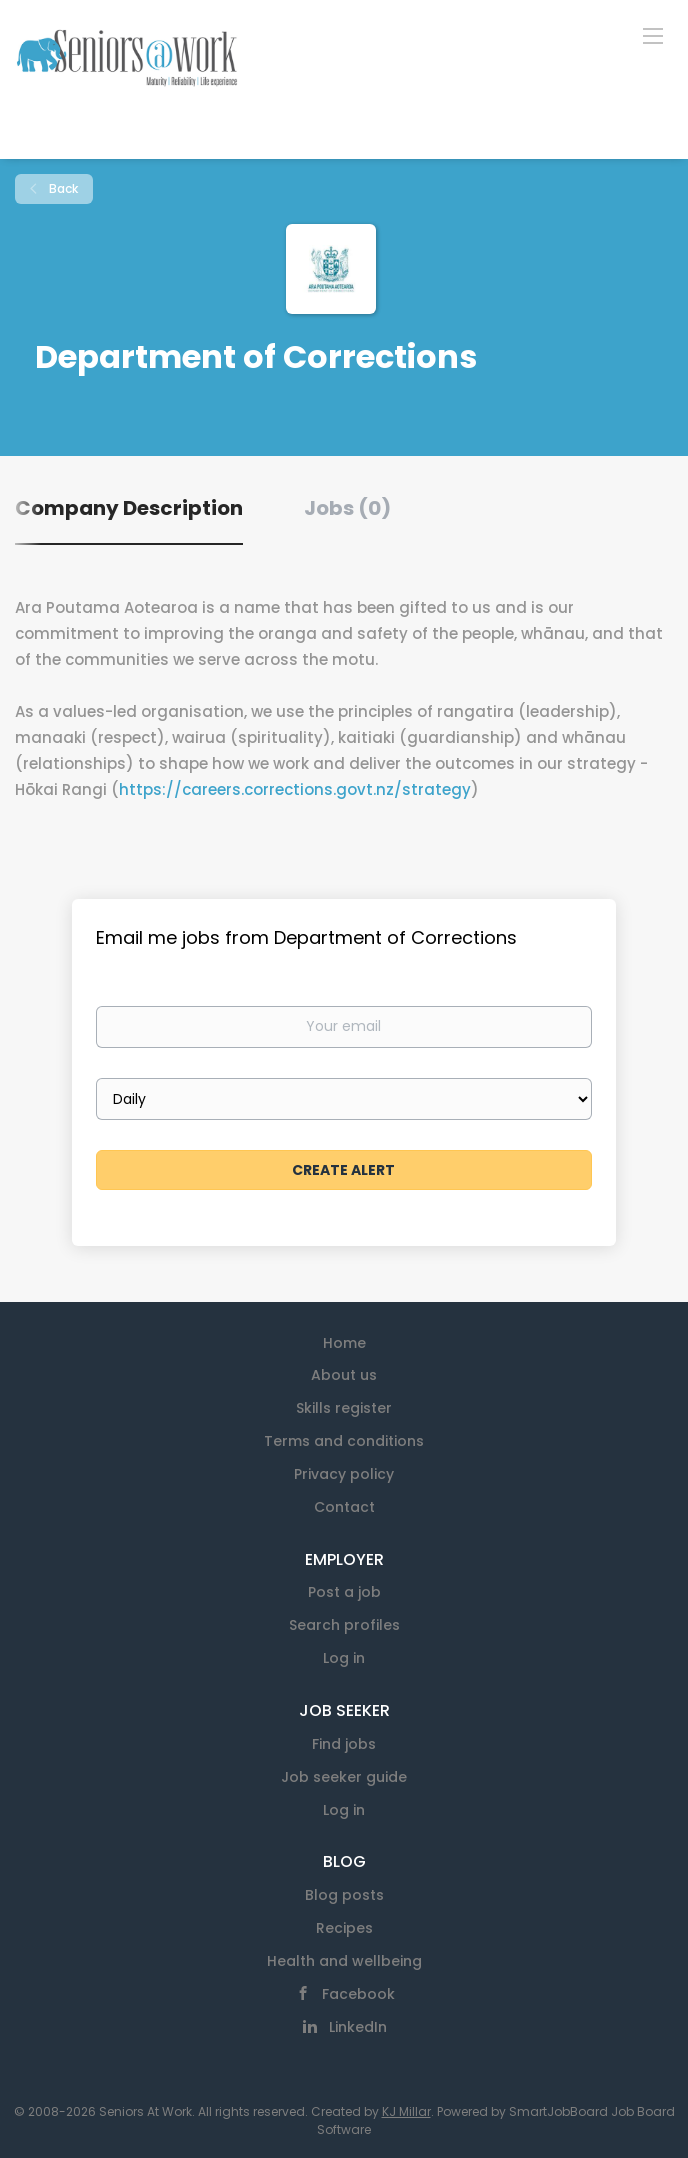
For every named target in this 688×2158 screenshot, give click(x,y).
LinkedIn (358, 2027)
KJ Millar (406, 2111)
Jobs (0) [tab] (347, 508)
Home (344, 1343)
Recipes (344, 1928)
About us (344, 1375)
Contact (344, 1507)
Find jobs (344, 1744)
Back (62, 188)
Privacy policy (344, 1474)
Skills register (344, 1408)
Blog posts (344, 1895)
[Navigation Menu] (653, 35)
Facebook (358, 1994)
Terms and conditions (344, 1441)
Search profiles (344, 1625)
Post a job (344, 1592)
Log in (344, 1658)
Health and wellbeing (344, 1961)
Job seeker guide (344, 1777)
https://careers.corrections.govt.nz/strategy (295, 789)
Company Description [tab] (129, 508)
